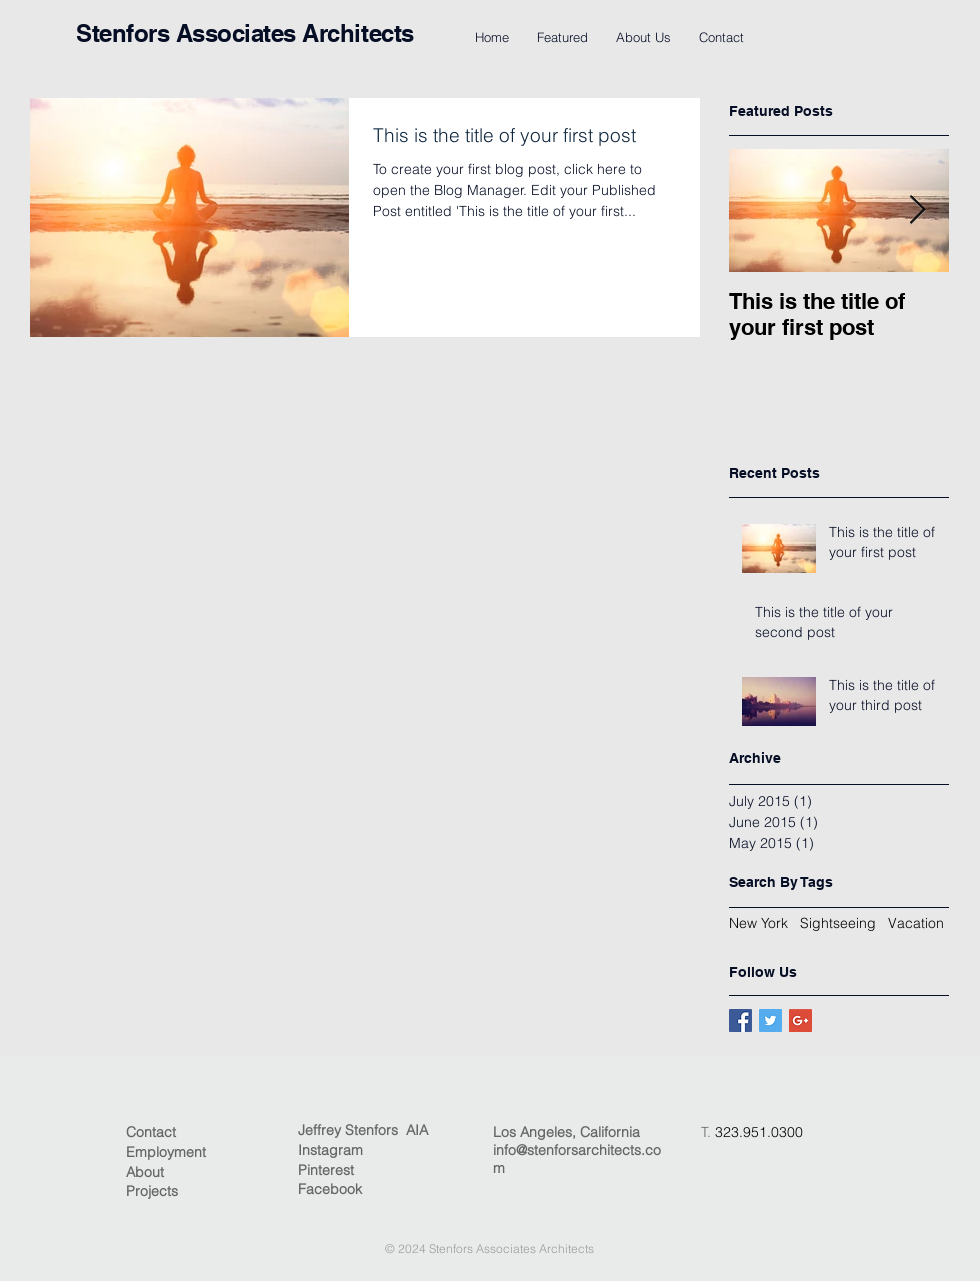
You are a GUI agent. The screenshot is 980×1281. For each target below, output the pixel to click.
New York (758, 923)
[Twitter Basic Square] (770, 1020)
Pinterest (326, 1170)
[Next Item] (917, 210)
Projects (152, 1191)
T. (708, 1132)
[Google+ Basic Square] (800, 1020)
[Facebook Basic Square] (740, 1020)
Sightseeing (838, 923)
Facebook (330, 1189)
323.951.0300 (759, 1132)
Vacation (916, 923)
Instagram (330, 1150)
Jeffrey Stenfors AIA (363, 1130)
